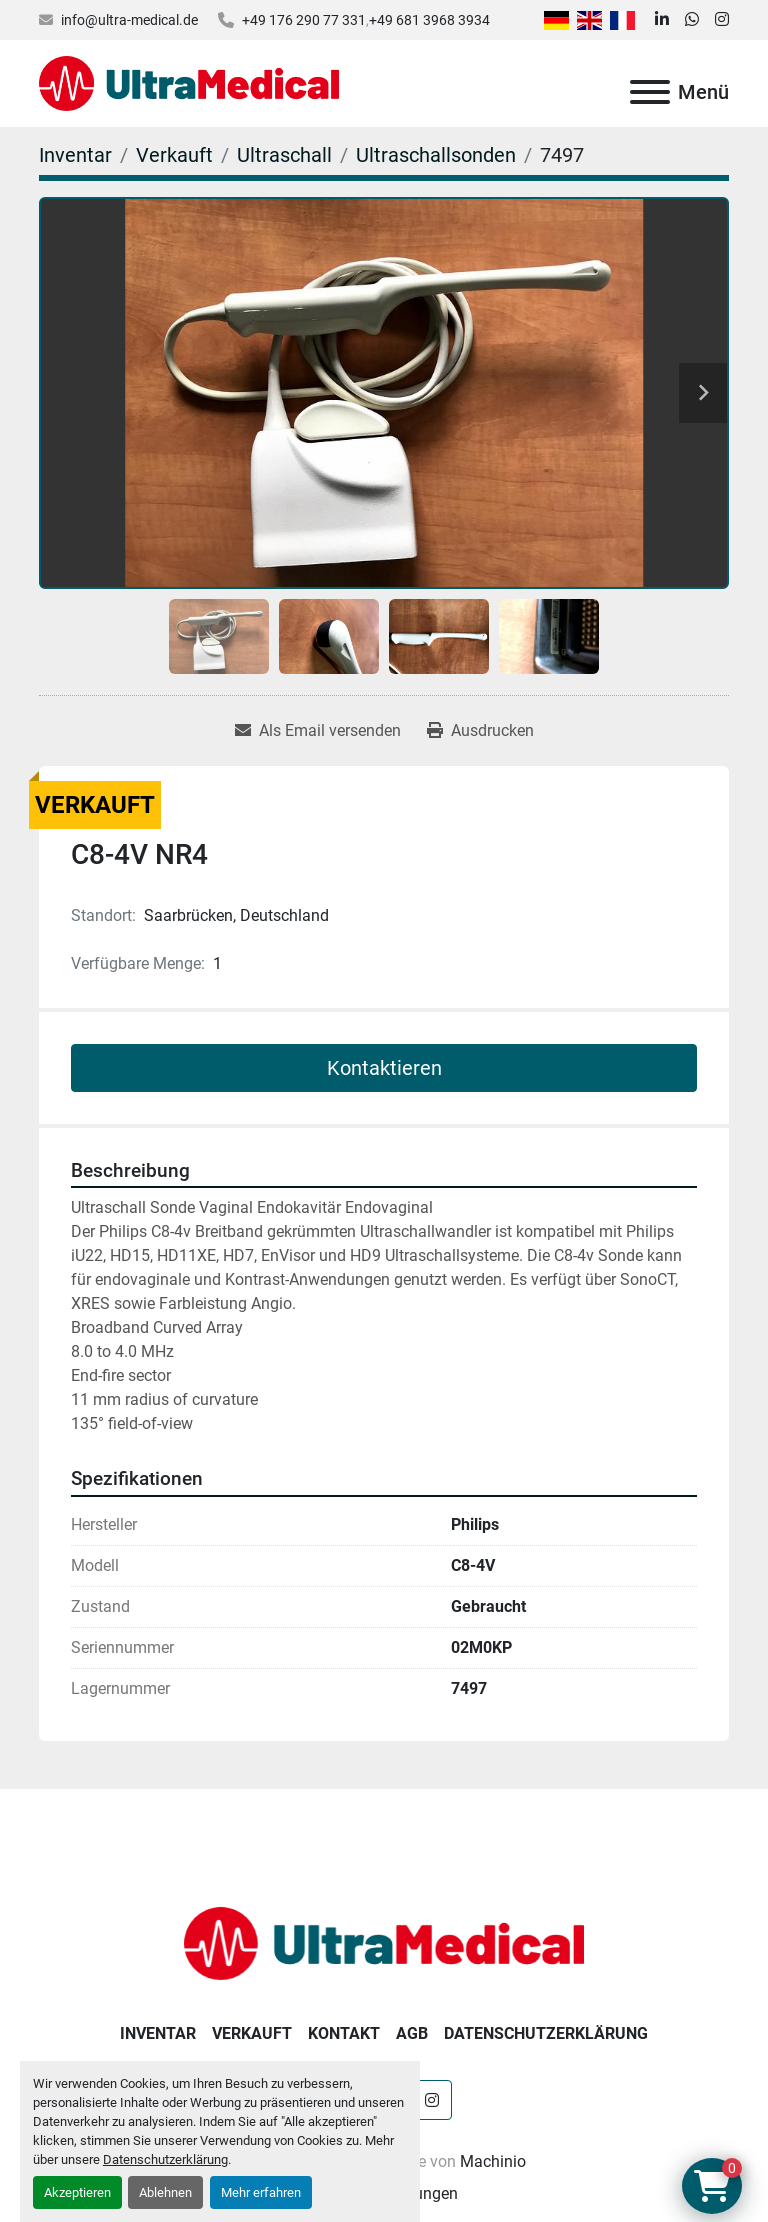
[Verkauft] (174, 155)
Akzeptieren (77, 2192)
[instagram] (722, 20)
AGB (412, 2033)
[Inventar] (75, 155)
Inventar (158, 2033)
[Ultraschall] (284, 155)
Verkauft (252, 2033)
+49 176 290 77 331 (304, 20)
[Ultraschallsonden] (436, 155)
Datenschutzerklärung (165, 2159)
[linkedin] (662, 20)
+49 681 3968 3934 (429, 20)
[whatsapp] (692, 20)
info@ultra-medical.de (129, 20)
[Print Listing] (480, 731)
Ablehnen (165, 2192)
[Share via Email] (318, 731)
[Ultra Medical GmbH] (384, 1942)
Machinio (493, 2161)
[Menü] (650, 92)
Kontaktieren (384, 1068)
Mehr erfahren (261, 2192)
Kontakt (344, 2033)
